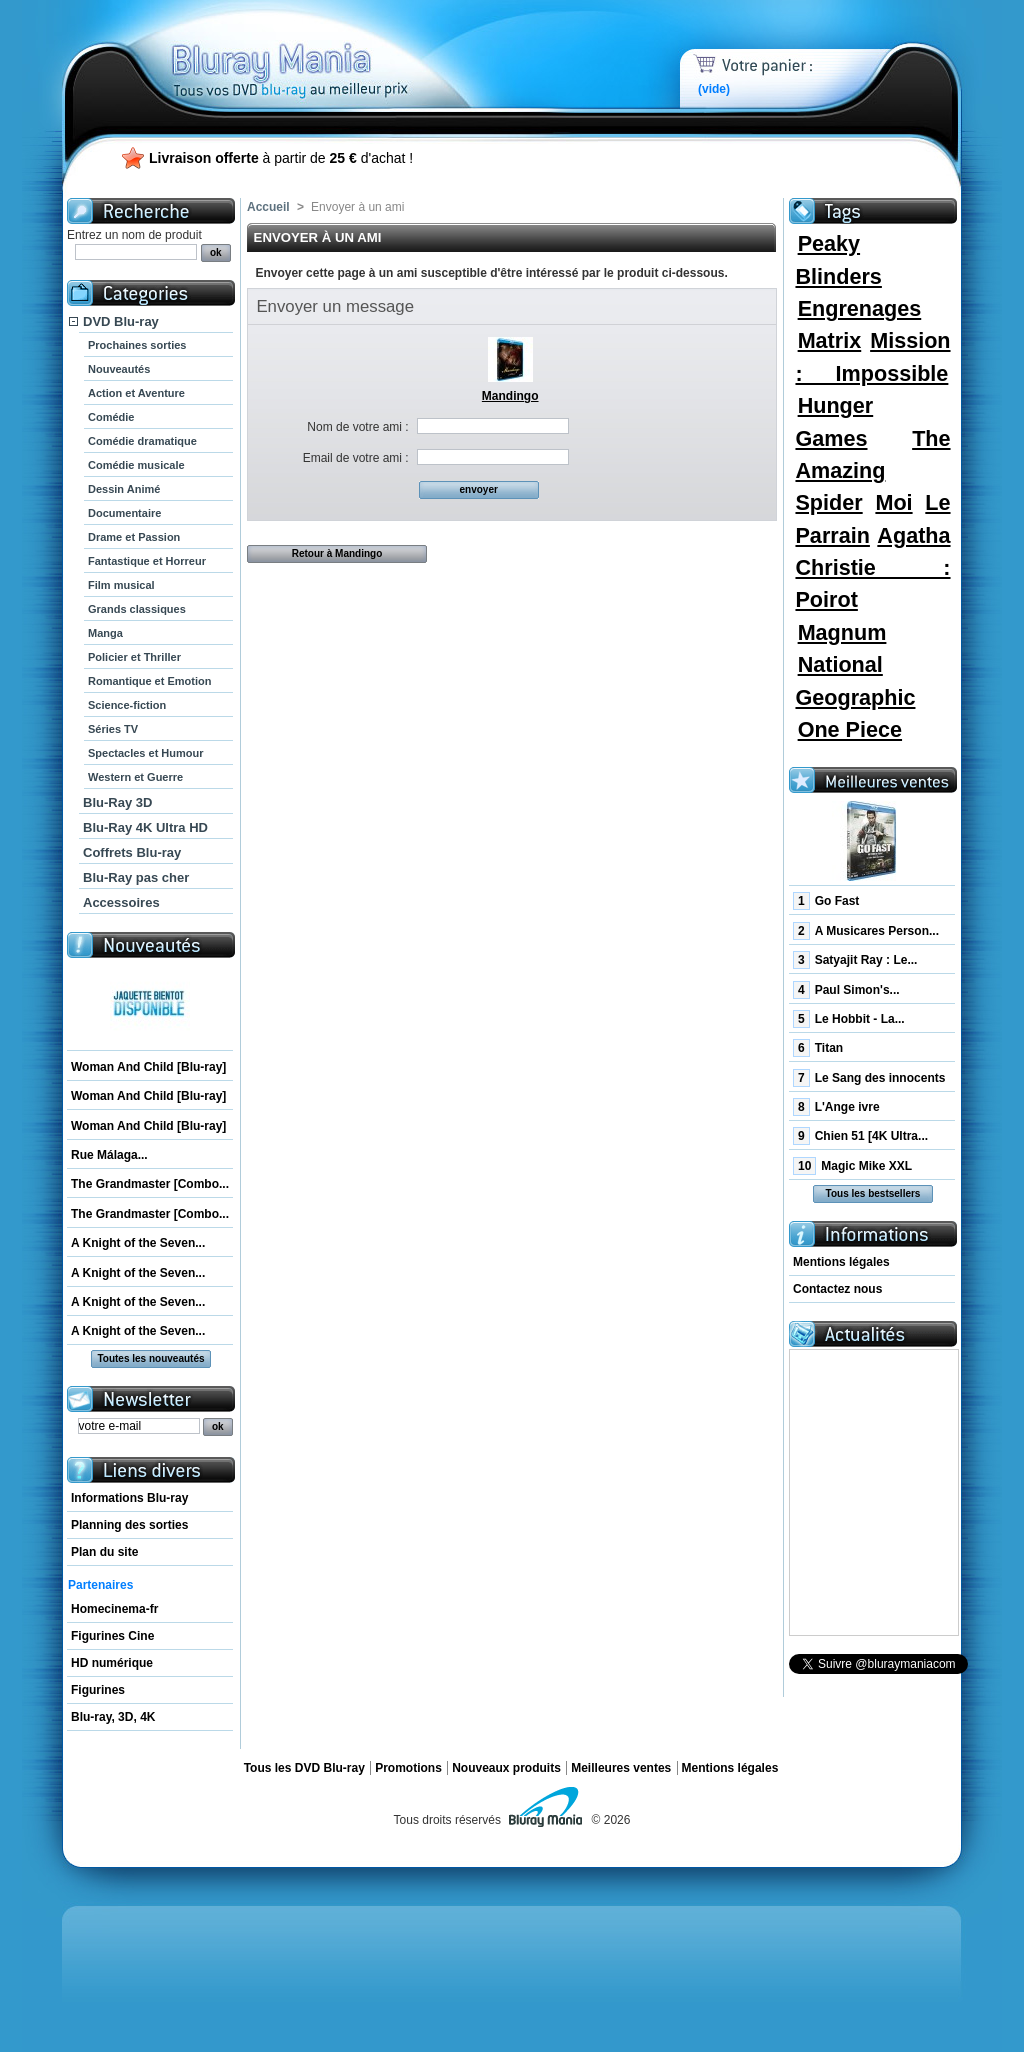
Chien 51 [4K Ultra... (860, 1136)
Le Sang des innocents (869, 1078)
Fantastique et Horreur (147, 561)
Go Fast (826, 901)
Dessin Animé (124, 489)
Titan (818, 1048)
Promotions (408, 1768)
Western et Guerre (135, 777)
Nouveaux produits (506, 1768)
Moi (893, 502)
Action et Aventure (136, 393)
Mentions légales (841, 1262)
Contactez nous (837, 1289)
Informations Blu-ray (129, 1498)
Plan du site (104, 1552)
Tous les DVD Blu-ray (304, 1768)
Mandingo (510, 396)
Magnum (842, 632)
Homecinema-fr (114, 1609)
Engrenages (860, 308)
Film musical (121, 585)
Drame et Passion (134, 537)
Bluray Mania (327, 50)
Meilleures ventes (621, 1768)
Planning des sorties (129, 1525)
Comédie (111, 417)
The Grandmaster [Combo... (150, 1184)
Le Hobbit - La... (849, 1019)
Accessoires (121, 902)
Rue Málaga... (109, 1155)
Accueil (268, 207)
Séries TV (113, 729)
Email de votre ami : (356, 458)
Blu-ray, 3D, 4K (113, 1717)
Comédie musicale (136, 465)
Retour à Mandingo (337, 553)
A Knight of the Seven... (138, 1243)
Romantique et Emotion (149, 681)
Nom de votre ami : (357, 427)
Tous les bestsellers (873, 1193)
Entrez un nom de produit (134, 235)
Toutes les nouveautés (150, 1358)
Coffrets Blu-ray (132, 852)
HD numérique (112, 1663)
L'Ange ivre (836, 1107)
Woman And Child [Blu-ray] (148, 1067)
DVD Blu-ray (121, 321)
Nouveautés (119, 369)
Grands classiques (137, 609)
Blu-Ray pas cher (136, 877)
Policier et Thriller (134, 657)
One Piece (850, 729)
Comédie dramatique (142, 441)
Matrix (830, 340)
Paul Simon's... (846, 990)
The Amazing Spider (872, 471)
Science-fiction (127, 705)
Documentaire (124, 513)
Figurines (98, 1690)
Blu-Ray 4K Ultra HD (145, 827)
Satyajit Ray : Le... (855, 960)
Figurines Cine (112, 1636)
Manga (105, 633)
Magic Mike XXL (852, 1166)
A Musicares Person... (866, 931)
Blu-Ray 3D (117, 802)
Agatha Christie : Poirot (872, 568)
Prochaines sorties (137, 345)
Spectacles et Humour (146, 753)
